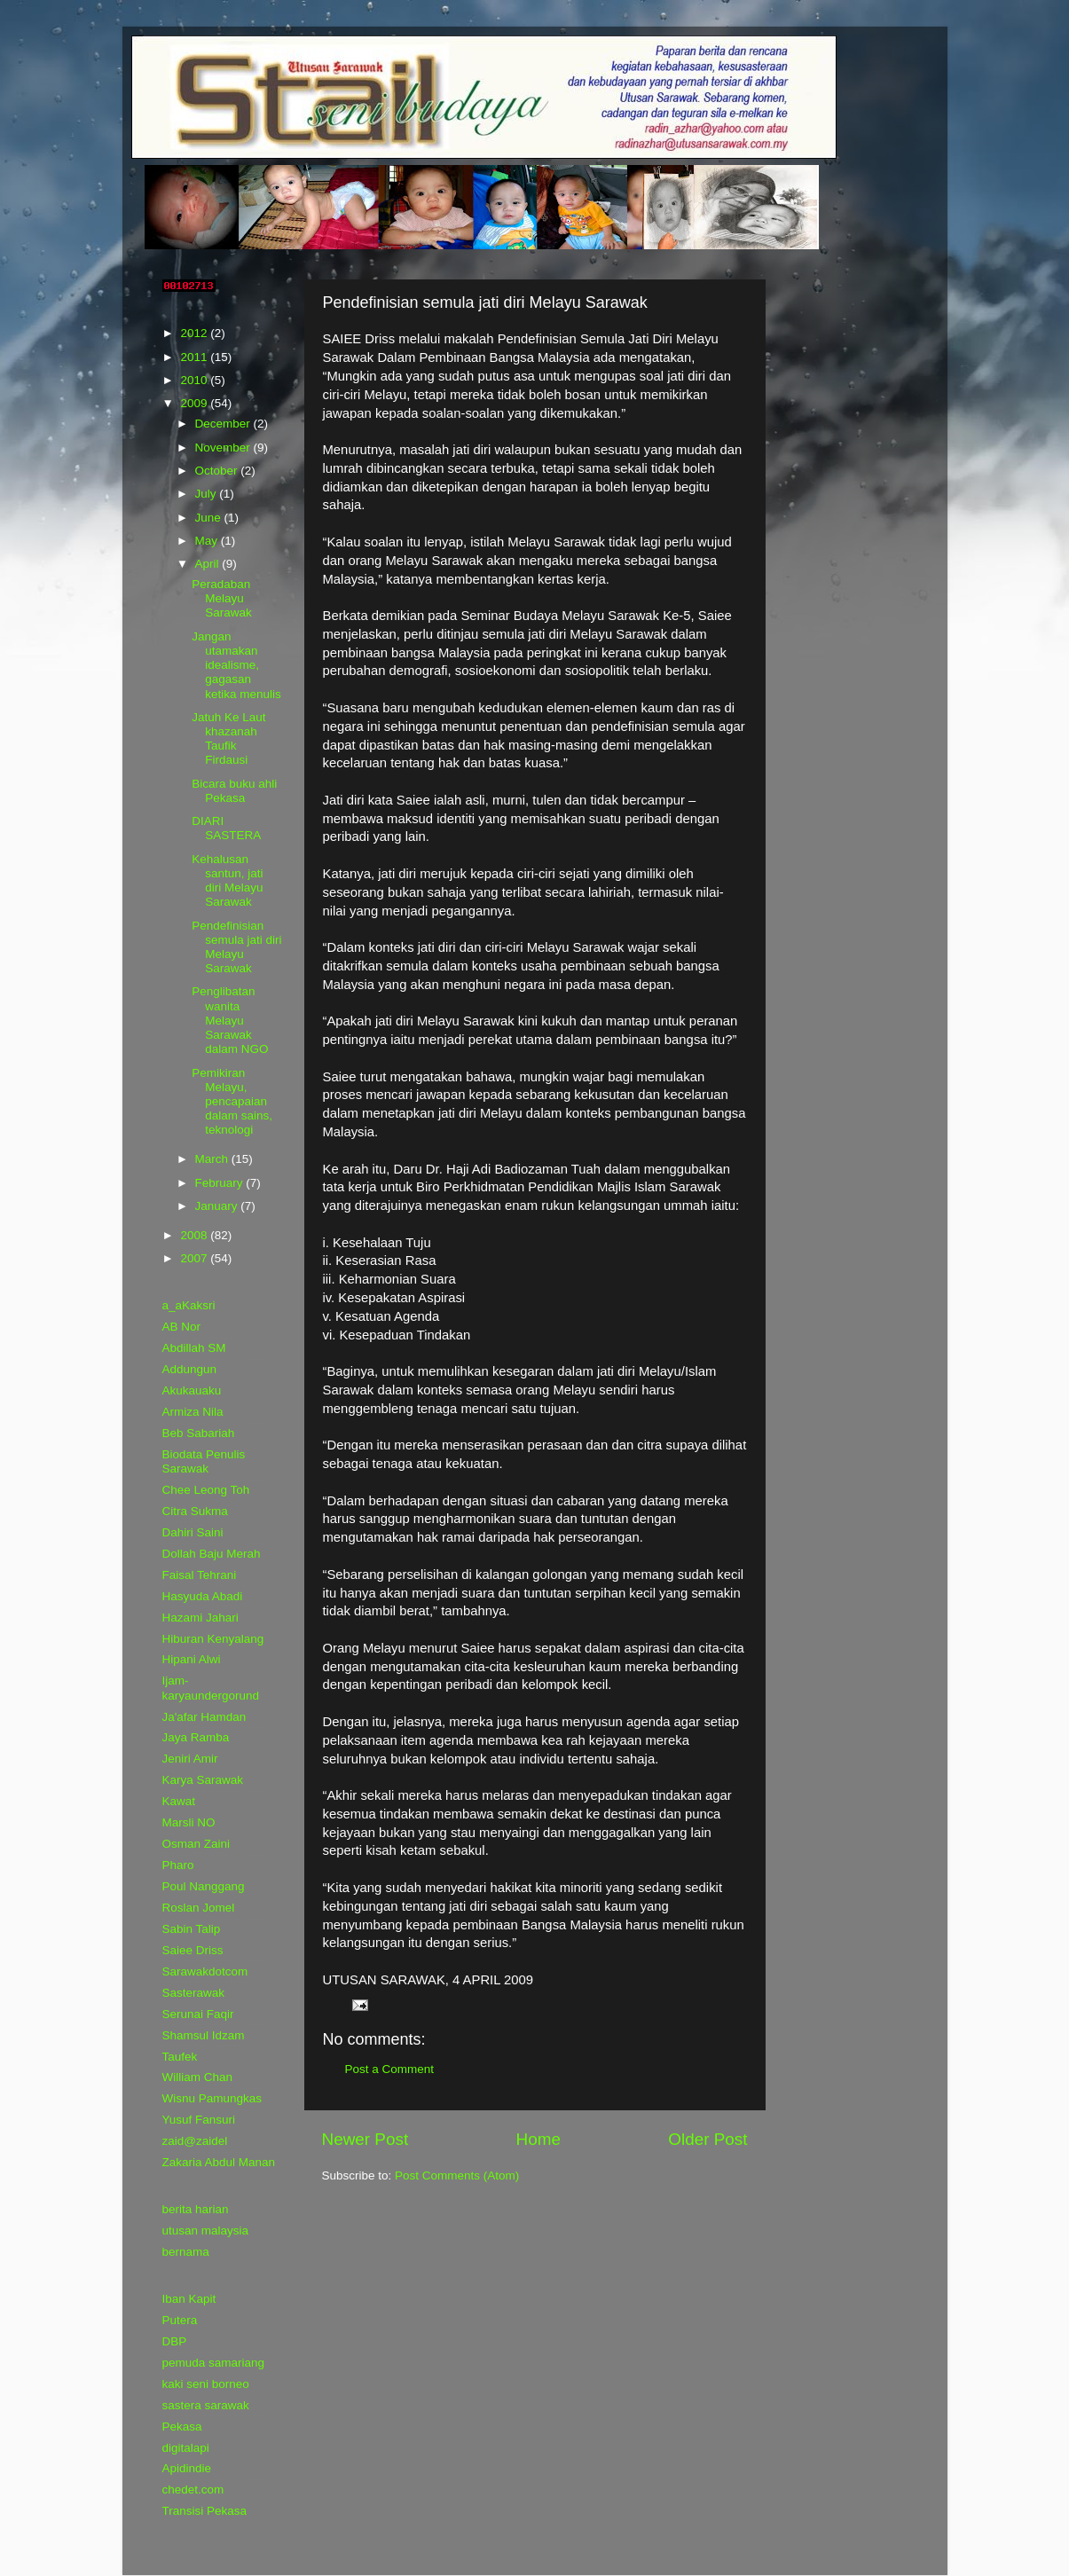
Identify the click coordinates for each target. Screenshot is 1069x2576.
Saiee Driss (193, 1950)
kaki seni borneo (205, 2384)
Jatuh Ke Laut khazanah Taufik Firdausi (228, 739)
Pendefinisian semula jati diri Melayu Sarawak (236, 947)
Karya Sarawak (203, 1780)
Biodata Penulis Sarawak (204, 1461)
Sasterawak (193, 1992)
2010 (195, 380)
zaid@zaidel (195, 2141)
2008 (195, 1235)
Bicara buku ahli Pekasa (234, 791)
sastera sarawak (205, 2405)
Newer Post (365, 2139)
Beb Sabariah (198, 1433)
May (208, 540)
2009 (195, 403)
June (209, 517)
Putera (180, 2320)
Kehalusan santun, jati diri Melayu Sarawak (227, 880)
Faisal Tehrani (199, 1575)
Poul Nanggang (203, 1886)
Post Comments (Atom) (457, 2175)
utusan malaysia (205, 2230)
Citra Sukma (195, 1511)
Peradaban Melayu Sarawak (222, 598)
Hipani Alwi (191, 1659)
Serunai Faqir (198, 2014)
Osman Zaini (196, 1843)
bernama (185, 2251)
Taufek (180, 2056)
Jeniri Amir (190, 1758)
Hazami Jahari (200, 1617)
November (224, 447)
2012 (195, 333)
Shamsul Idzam (203, 2035)
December (224, 423)
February (221, 1183)
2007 (195, 1258)
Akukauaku (192, 1390)
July (207, 493)
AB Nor (181, 1326)
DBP (174, 2341)
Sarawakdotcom (205, 1971)
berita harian (195, 2209)
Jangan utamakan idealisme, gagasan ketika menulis (236, 665)
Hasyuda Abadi (202, 1596)
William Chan (197, 2077)
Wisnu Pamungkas (212, 2098)
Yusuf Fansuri (199, 2119)
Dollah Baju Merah (211, 1553)
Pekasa (182, 2426)
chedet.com (193, 2489)
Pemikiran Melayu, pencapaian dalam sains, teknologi (232, 1101)
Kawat (179, 1801)
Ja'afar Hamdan (204, 1717)
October (218, 470)
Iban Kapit (189, 2298)
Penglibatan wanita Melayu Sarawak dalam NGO (230, 1020)
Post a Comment (390, 2069)
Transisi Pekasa (205, 2510)
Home (538, 2139)
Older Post (707, 2139)
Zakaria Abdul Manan (219, 2162)
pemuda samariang (213, 2362)
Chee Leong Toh (206, 1489)
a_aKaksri (189, 1305)
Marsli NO (189, 1822)
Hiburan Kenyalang (213, 1638)
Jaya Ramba (196, 1737)
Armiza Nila (193, 1411)
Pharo (178, 1865)
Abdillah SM (194, 1348)
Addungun (189, 1369)
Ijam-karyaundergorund (211, 1687)
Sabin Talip (191, 1929)
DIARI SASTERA (226, 828)
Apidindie (187, 2468)
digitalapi (185, 2447)
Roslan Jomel (198, 1907)
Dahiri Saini (193, 1532)
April (209, 563)
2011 (195, 357)
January (218, 1206)
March (213, 1159)
